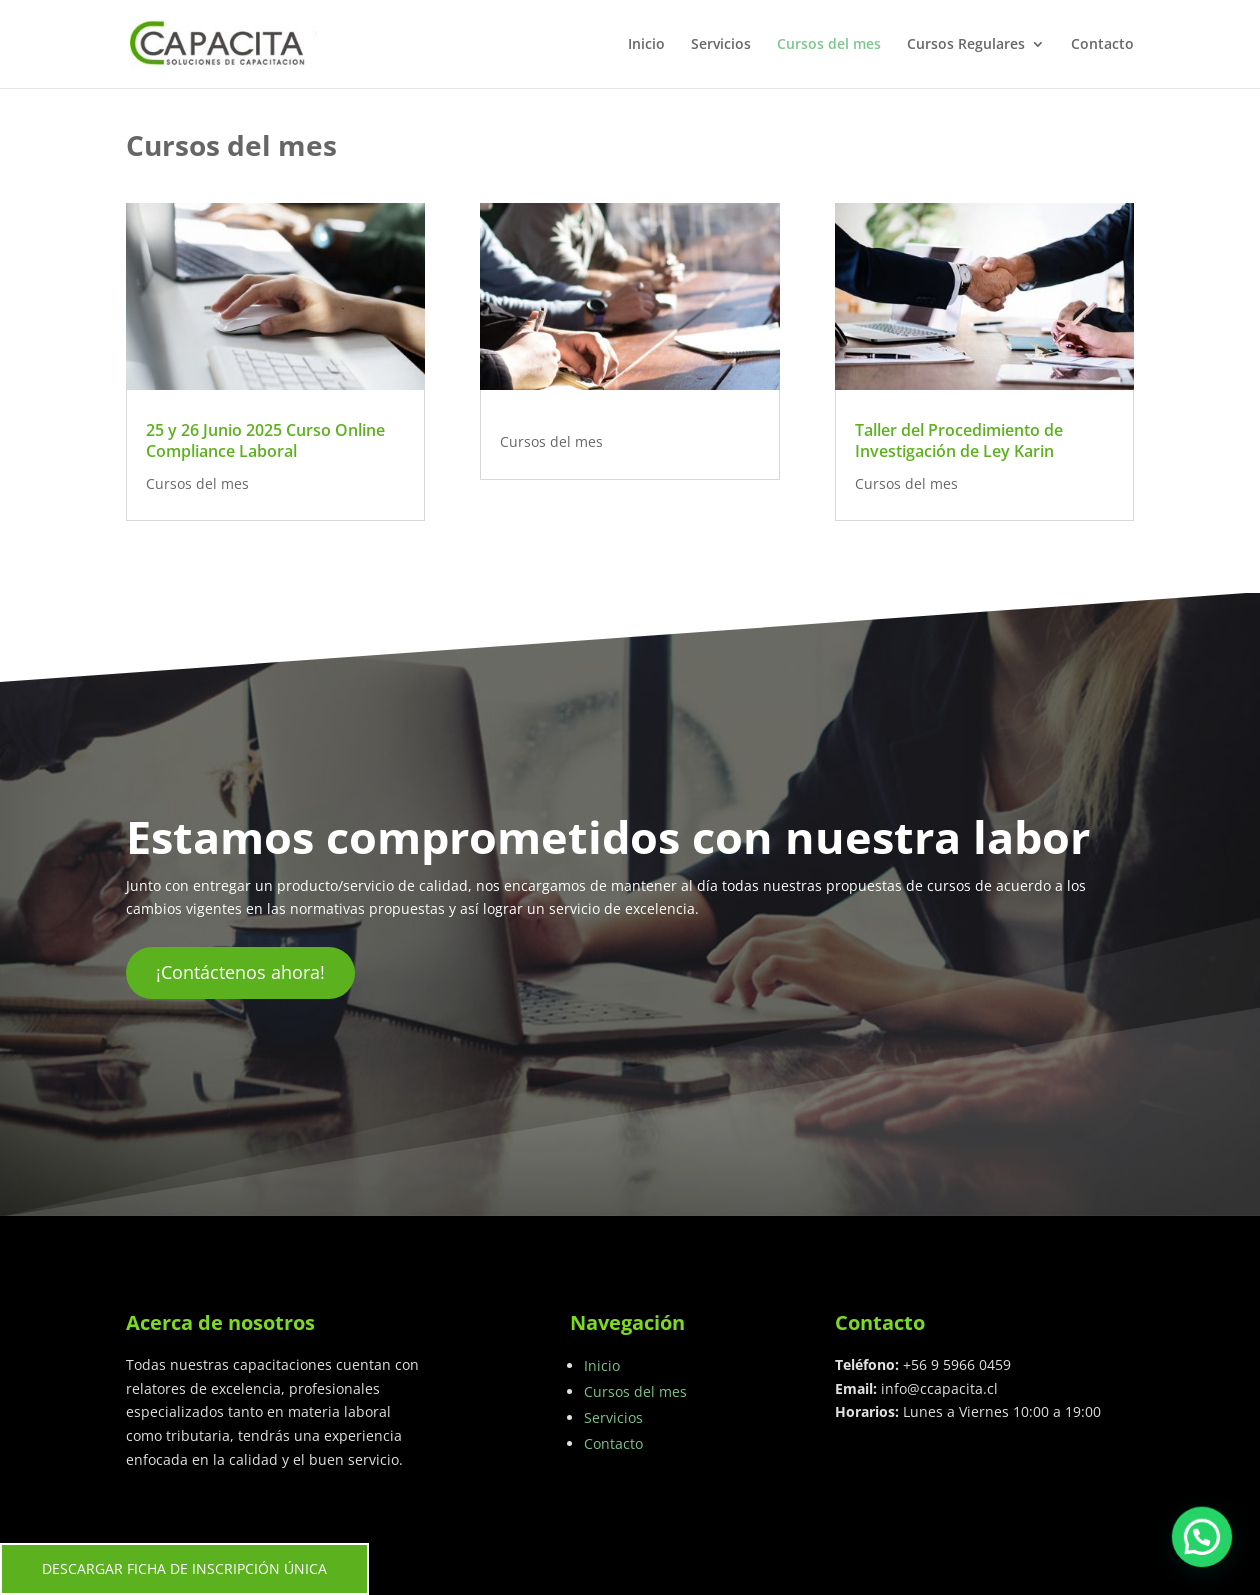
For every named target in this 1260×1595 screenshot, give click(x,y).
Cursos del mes (829, 45)
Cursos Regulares (966, 45)
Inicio (646, 45)
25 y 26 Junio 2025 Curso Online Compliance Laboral (265, 440)
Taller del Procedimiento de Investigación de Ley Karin (959, 440)
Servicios (721, 45)
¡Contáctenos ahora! (240, 972)
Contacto (1102, 45)
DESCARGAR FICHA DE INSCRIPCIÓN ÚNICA (184, 1568)
